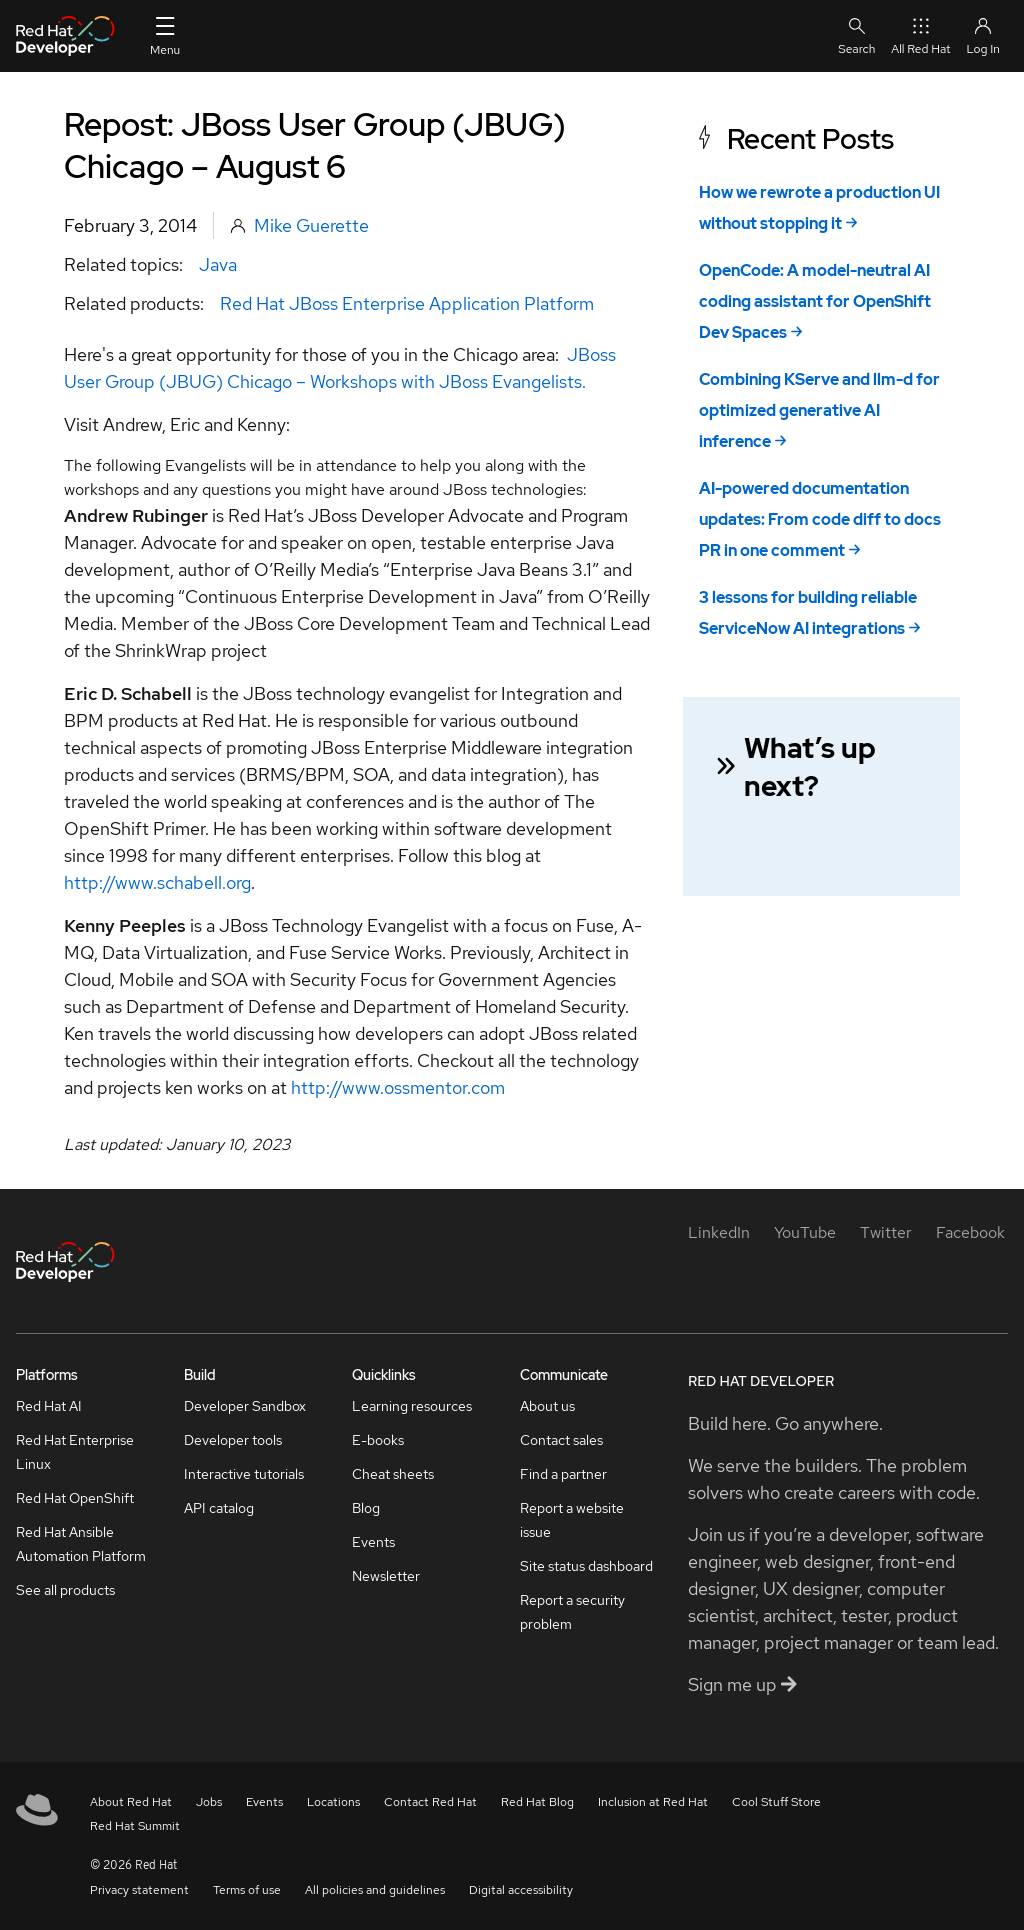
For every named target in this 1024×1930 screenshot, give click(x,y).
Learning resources (412, 1406)
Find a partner (563, 1474)
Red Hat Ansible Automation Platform (81, 1544)
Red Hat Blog (537, 1802)
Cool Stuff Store (776, 1802)
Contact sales (561, 1440)
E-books (378, 1440)
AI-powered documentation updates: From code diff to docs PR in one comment (820, 519)
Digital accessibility (521, 1890)
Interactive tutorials (244, 1474)
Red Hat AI (49, 1406)
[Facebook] (970, 1232)
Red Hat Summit (135, 1826)
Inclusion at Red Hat (653, 1802)
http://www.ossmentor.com (398, 1087)
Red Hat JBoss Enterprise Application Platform (407, 303)
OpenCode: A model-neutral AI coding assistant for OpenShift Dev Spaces (815, 301)
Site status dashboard (586, 1566)
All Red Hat (920, 35)
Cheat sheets (393, 1474)
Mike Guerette (311, 225)
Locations (333, 1802)
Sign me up (742, 1684)
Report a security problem (572, 1612)
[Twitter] (886, 1232)
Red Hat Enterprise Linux (75, 1452)
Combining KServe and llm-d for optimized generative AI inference (819, 410)
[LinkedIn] (719, 1232)
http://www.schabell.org (157, 882)
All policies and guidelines (375, 1890)
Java (218, 264)
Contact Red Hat (430, 1802)
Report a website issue (572, 1520)
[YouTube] (805, 1232)
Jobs (209, 1802)
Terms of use (247, 1890)
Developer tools (233, 1440)
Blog (366, 1508)
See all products (65, 1590)
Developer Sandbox (245, 1406)
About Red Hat (131, 1802)
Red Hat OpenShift (75, 1498)
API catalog (219, 1508)
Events (373, 1542)
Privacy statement (139, 1890)
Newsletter (386, 1576)
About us (547, 1406)
